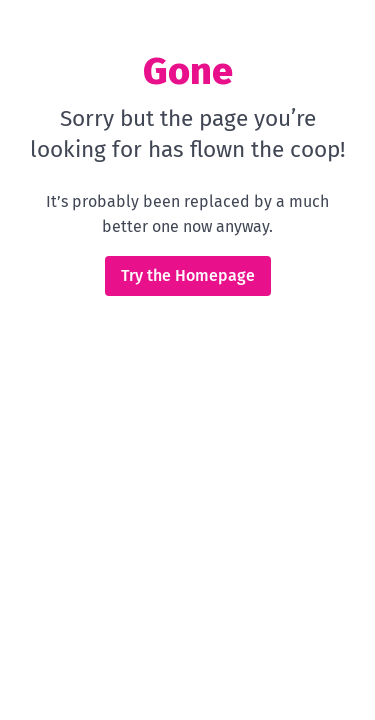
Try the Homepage (188, 275)
